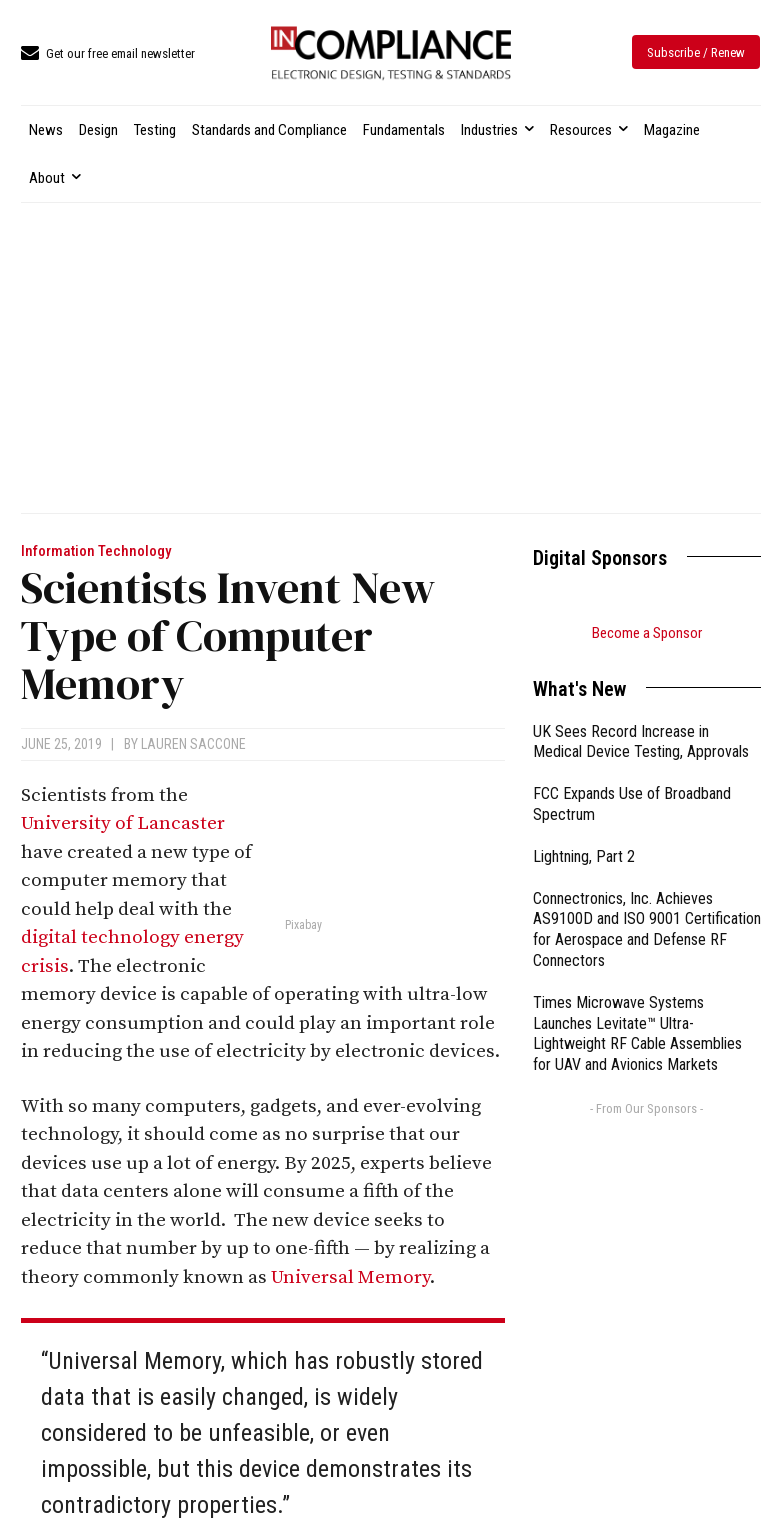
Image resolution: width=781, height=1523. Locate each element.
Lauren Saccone (193, 744)
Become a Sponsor (647, 633)
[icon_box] (108, 54)
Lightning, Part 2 (584, 856)
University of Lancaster (123, 823)
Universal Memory (350, 1277)
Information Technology (96, 551)
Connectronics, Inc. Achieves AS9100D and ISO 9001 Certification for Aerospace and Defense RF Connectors (647, 929)
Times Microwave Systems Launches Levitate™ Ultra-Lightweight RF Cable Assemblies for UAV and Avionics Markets (637, 1033)
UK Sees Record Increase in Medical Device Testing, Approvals (641, 742)
